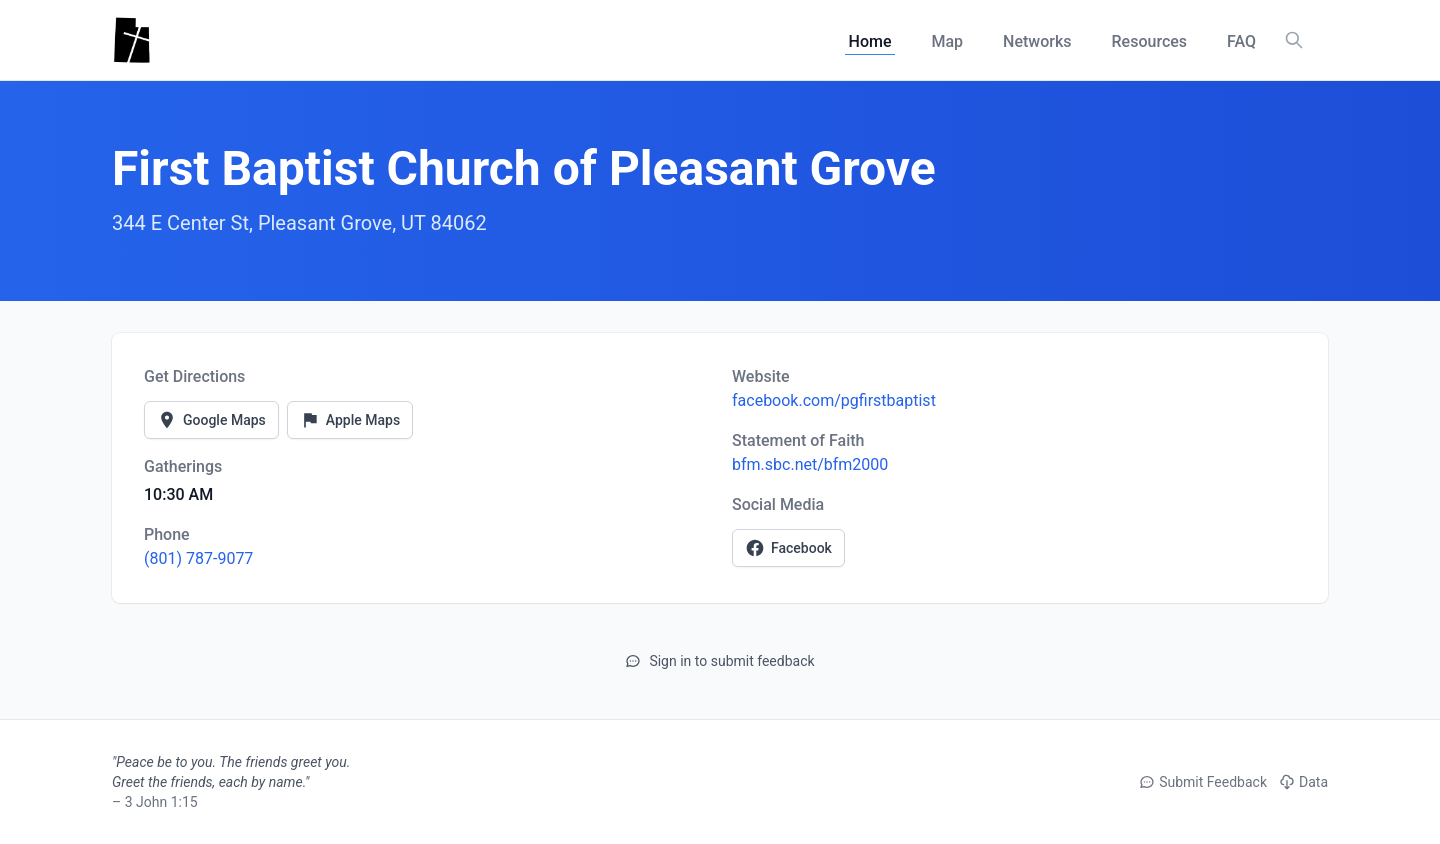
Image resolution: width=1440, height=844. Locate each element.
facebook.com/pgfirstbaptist (834, 400)
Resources (1150, 41)
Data (1303, 782)
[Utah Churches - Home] (131, 40)
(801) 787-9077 (198, 558)
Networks (1037, 41)
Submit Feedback (1203, 782)
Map (947, 41)
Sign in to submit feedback (719, 661)
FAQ (1241, 41)
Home (870, 41)
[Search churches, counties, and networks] (1294, 40)
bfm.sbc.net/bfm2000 (810, 464)
